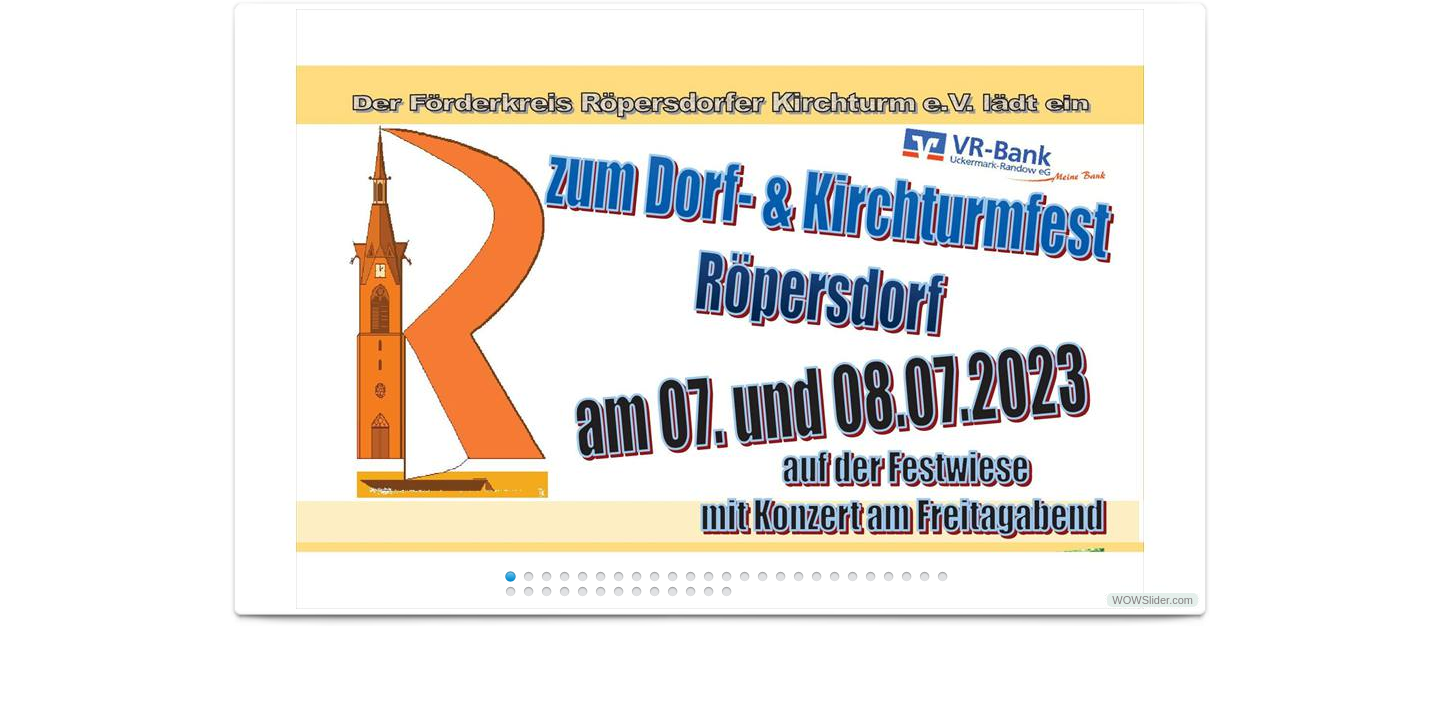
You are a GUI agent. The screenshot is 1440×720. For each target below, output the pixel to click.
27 (528, 591)
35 (672, 591)
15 (762, 576)
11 (690, 576)
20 (852, 576)
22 (888, 576)
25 (942, 576)
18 (816, 576)
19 (834, 576)
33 (636, 591)
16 (780, 576)
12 (708, 576)
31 (600, 591)
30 (582, 591)
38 (726, 591)
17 (798, 576)
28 (546, 591)
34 (654, 591)
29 (564, 591)
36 (690, 591)
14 (744, 576)
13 (726, 576)
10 (672, 576)
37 (708, 591)
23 (906, 576)
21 (870, 576)
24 (924, 576)
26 (510, 591)
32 (618, 591)
